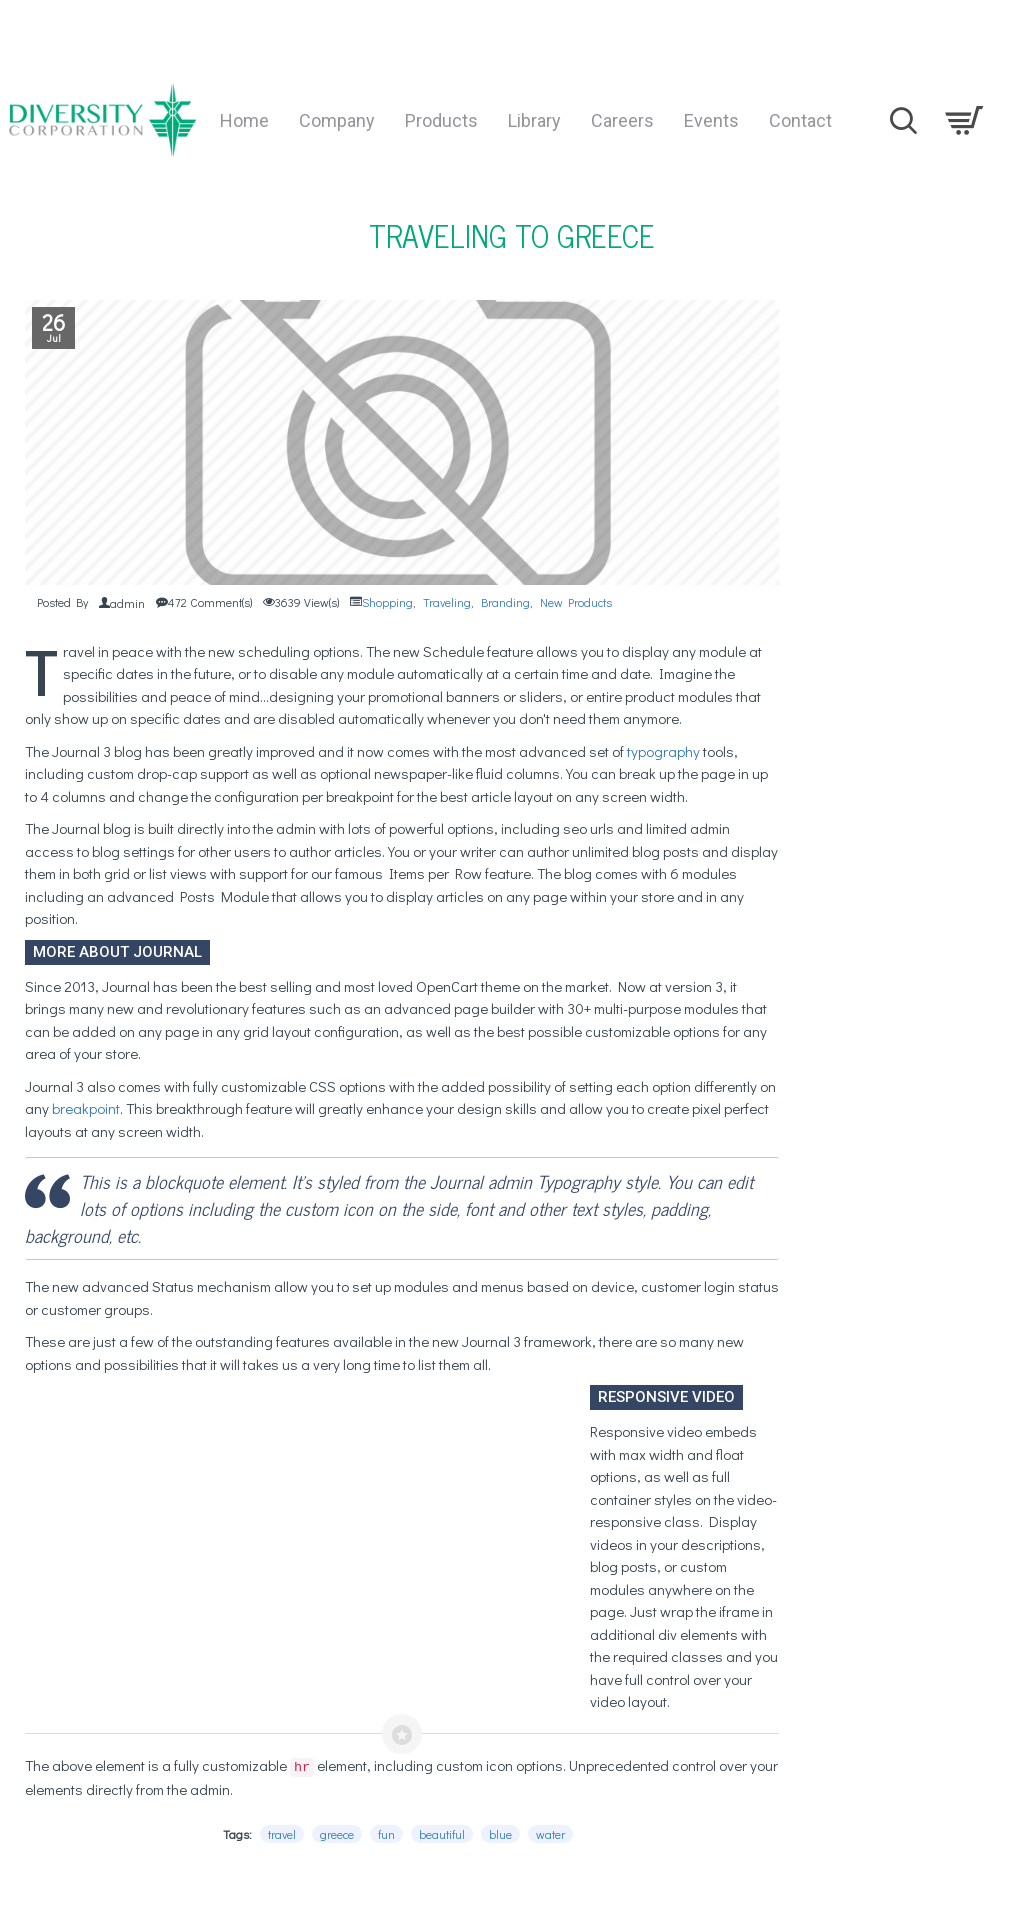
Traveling (447, 602)
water (550, 1834)
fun (386, 1834)
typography (663, 751)
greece (337, 1834)
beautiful (442, 1834)
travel (282, 1834)
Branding (505, 602)
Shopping (387, 602)
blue (500, 1834)
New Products (576, 602)
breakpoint (86, 1108)
